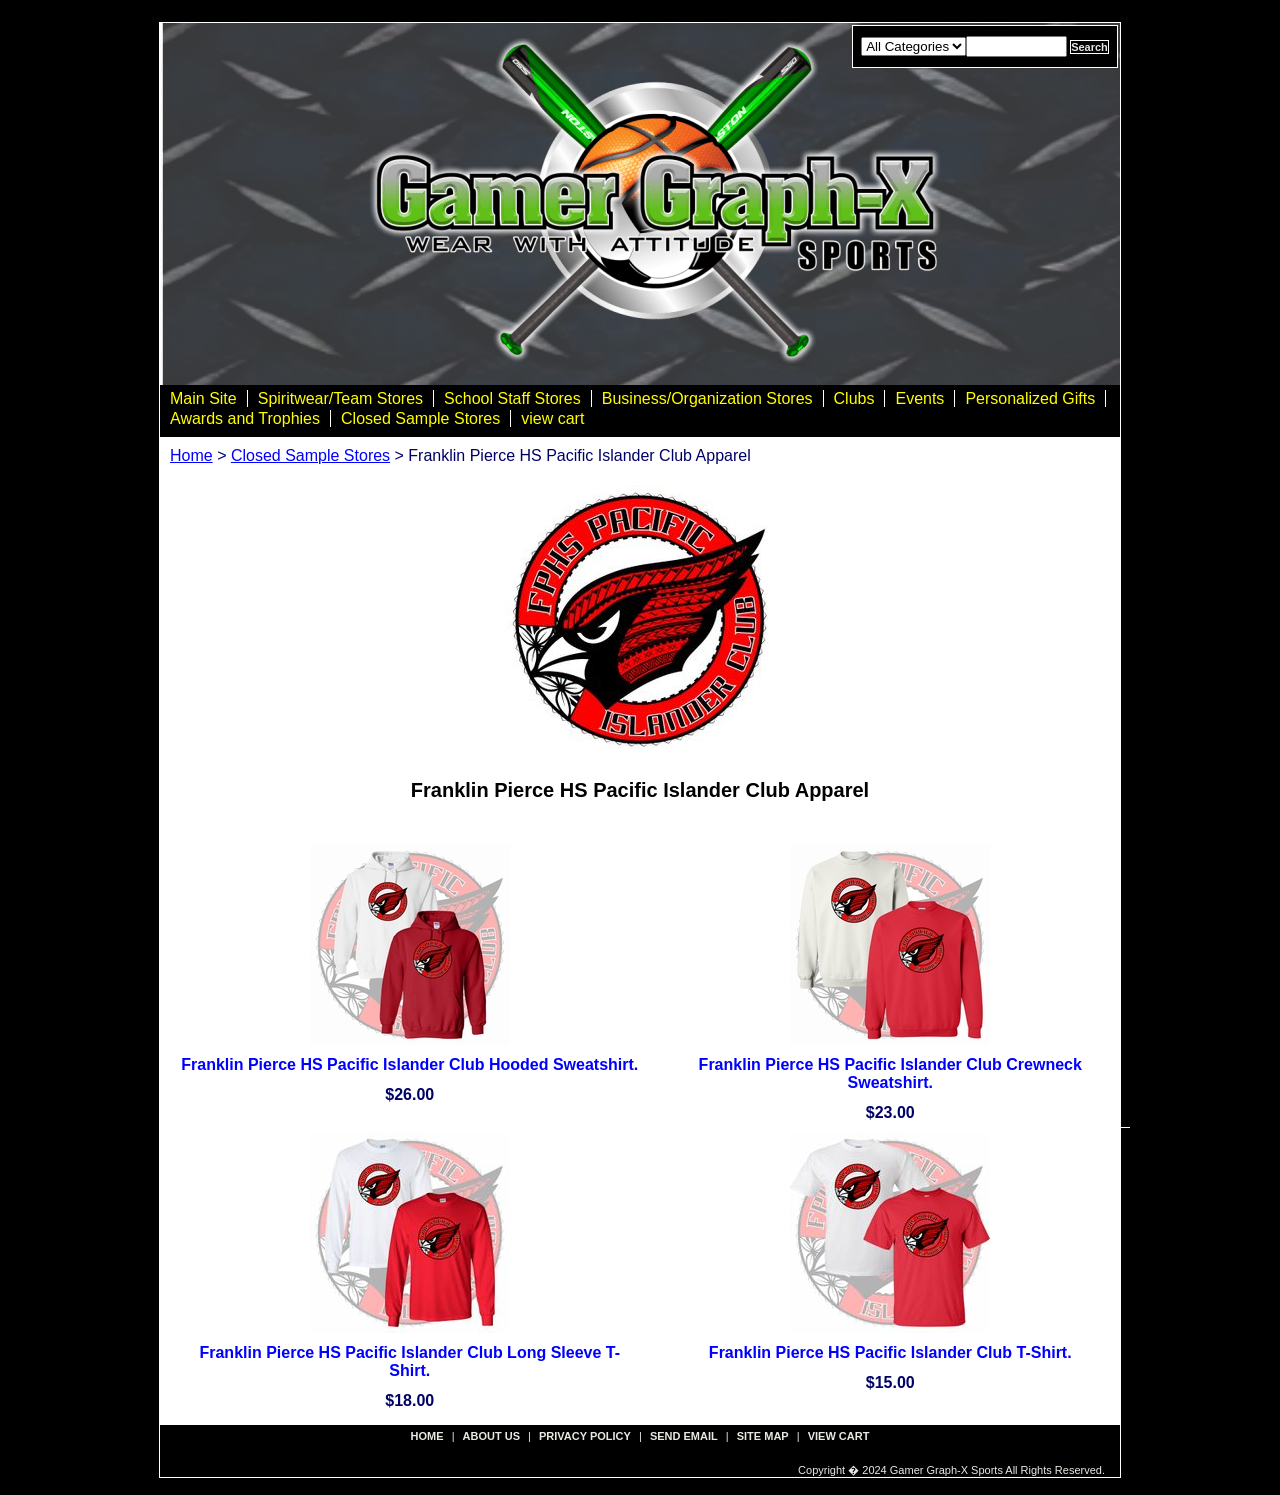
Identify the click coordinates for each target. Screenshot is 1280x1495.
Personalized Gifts (1030, 398)
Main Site (203, 398)
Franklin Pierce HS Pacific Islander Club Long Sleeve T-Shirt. (409, 1361)
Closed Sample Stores (420, 418)
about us (491, 1436)
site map (763, 1436)
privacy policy (585, 1436)
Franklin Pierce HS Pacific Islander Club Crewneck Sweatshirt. (890, 1073)
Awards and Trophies (245, 418)
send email (684, 1436)
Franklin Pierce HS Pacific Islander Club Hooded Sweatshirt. (409, 1064)
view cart (552, 418)
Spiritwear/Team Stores (340, 398)
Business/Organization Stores (707, 398)
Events (919, 398)
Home (191, 455)
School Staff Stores (512, 398)
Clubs (854, 398)
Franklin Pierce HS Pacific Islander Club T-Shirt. (890, 1352)
